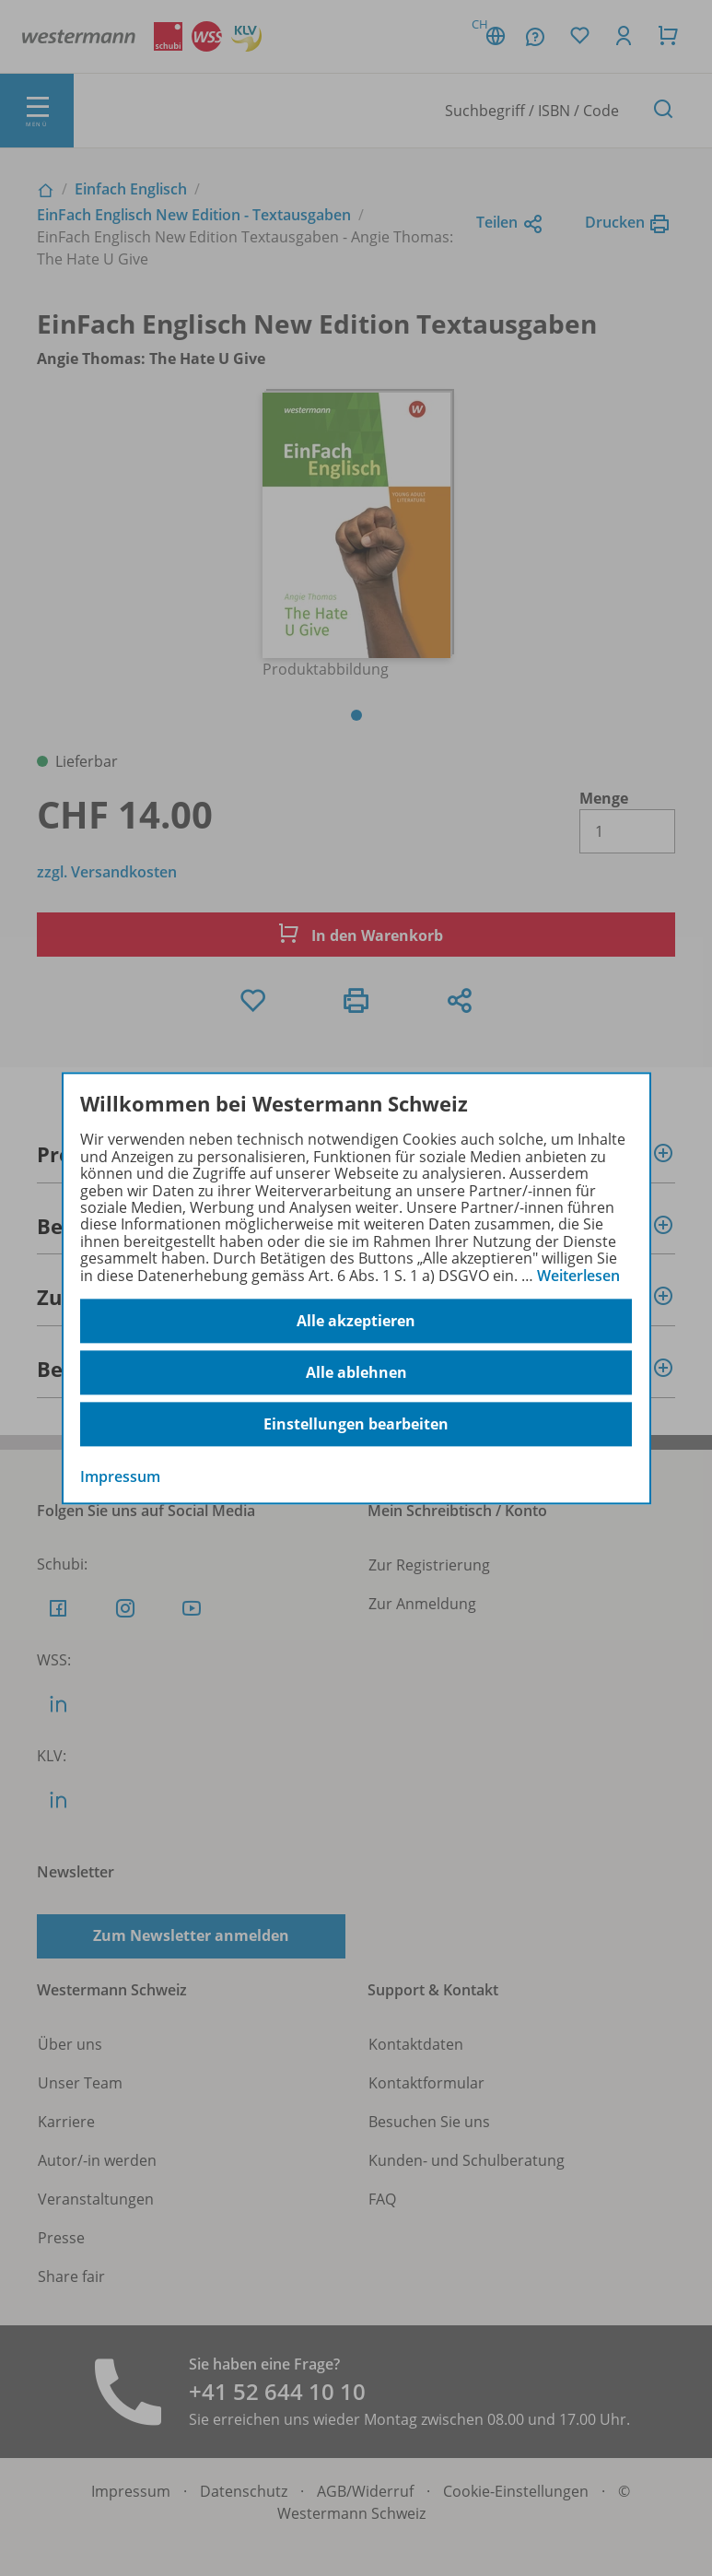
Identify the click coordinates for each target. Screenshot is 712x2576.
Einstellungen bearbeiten (356, 1424)
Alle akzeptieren (356, 1321)
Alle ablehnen (356, 1372)
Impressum (120, 1476)
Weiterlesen (578, 1275)
